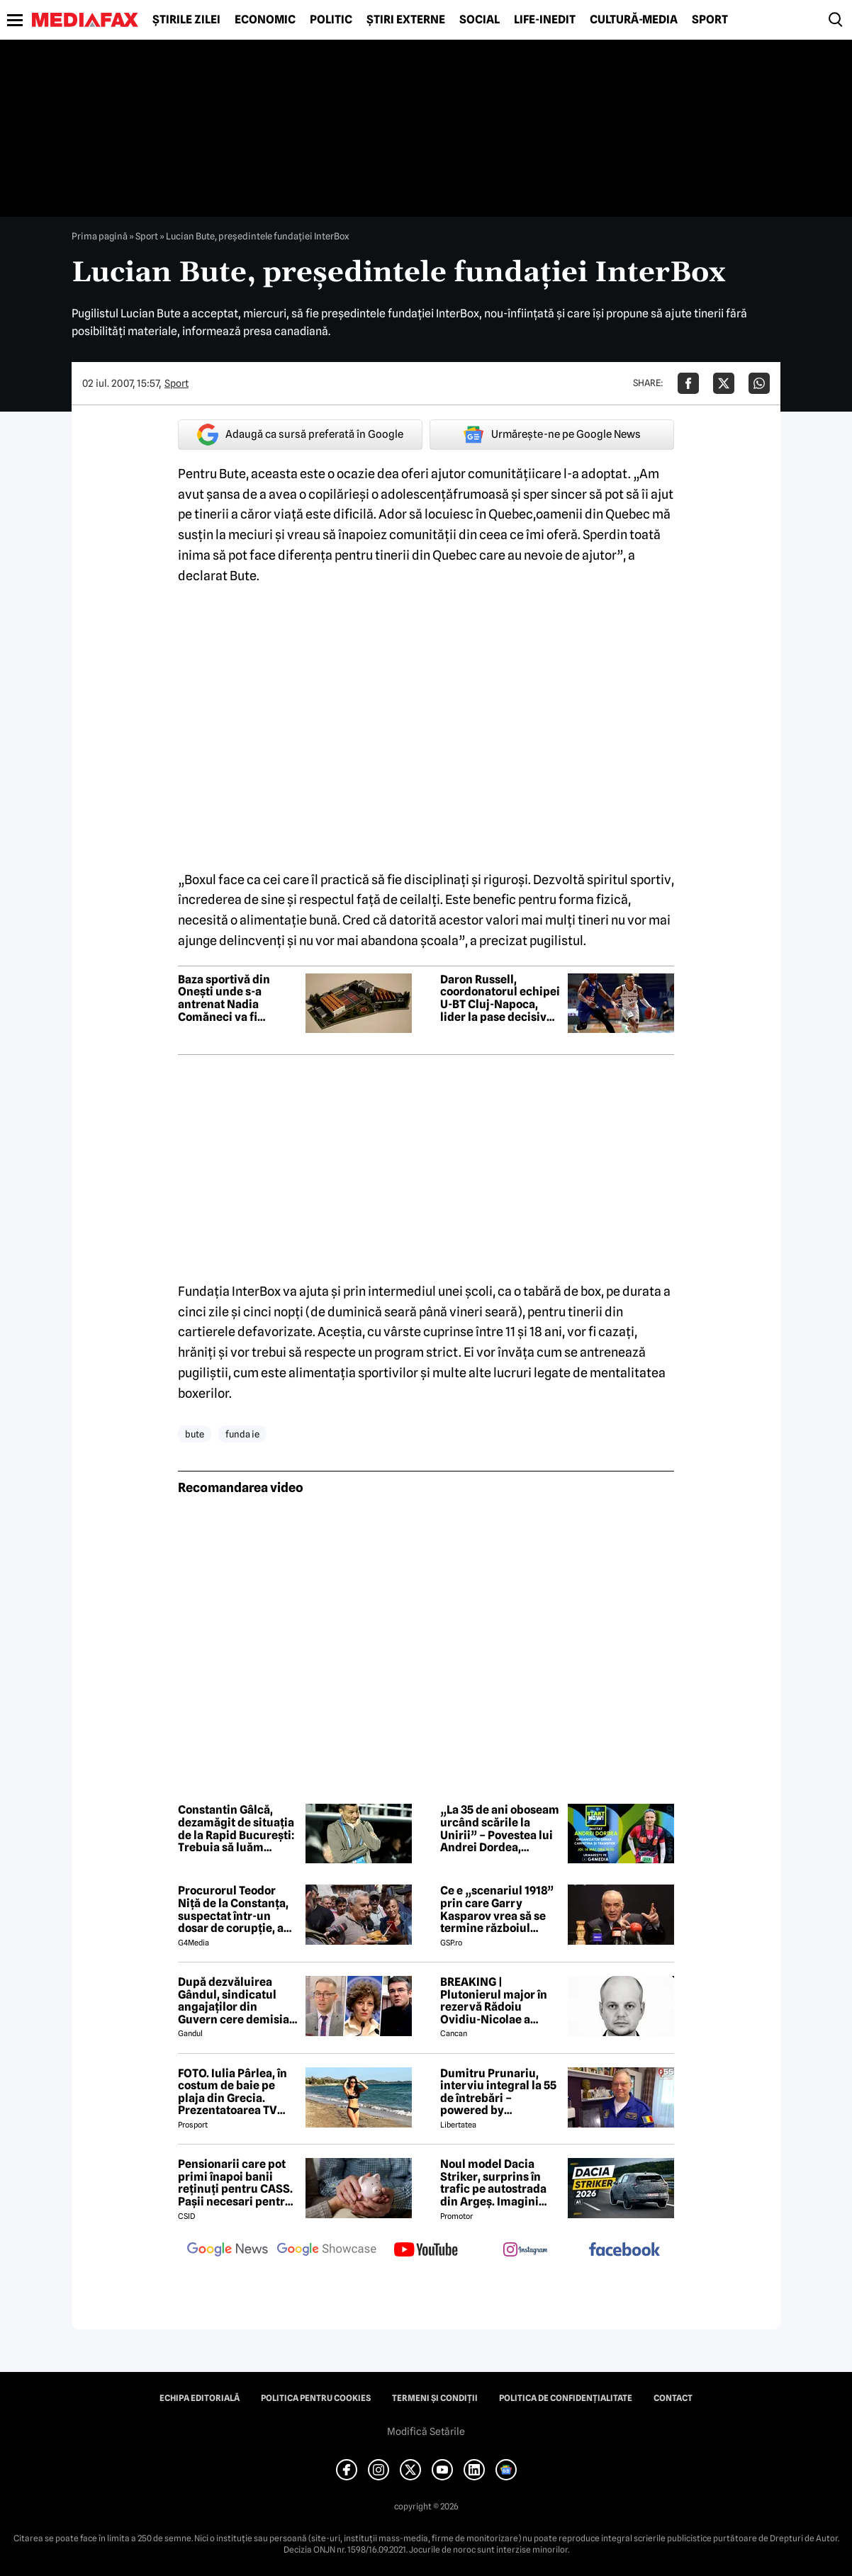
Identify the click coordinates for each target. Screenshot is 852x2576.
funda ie (242, 1434)
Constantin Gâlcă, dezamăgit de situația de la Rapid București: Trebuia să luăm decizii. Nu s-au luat (236, 1828)
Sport (710, 20)
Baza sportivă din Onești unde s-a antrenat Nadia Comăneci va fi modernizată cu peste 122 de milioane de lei (236, 998)
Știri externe (405, 20)
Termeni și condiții (435, 2398)
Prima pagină (100, 236)
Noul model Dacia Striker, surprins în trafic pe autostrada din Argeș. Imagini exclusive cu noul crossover (493, 2183)
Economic (265, 20)
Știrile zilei (186, 20)
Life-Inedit (545, 20)
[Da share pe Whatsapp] (759, 383)
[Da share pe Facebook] (688, 383)
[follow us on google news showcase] (326, 2250)
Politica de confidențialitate (565, 2398)
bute (194, 1434)
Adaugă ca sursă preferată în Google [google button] (300, 435)
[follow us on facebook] (624, 2250)
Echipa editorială (199, 2398)
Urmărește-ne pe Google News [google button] (552, 434)
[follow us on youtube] (426, 2250)
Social (479, 20)
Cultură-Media (634, 20)
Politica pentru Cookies (316, 2398)
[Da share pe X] (723, 383)
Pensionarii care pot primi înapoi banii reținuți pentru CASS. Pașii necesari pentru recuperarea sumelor (235, 2183)
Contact (673, 2398)
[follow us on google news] (227, 2250)
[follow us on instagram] (525, 2250)
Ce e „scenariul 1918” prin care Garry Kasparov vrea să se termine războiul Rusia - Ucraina (497, 1909)
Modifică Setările (426, 2431)
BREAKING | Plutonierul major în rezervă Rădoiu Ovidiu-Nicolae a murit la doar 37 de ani (499, 2001)
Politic (331, 20)
